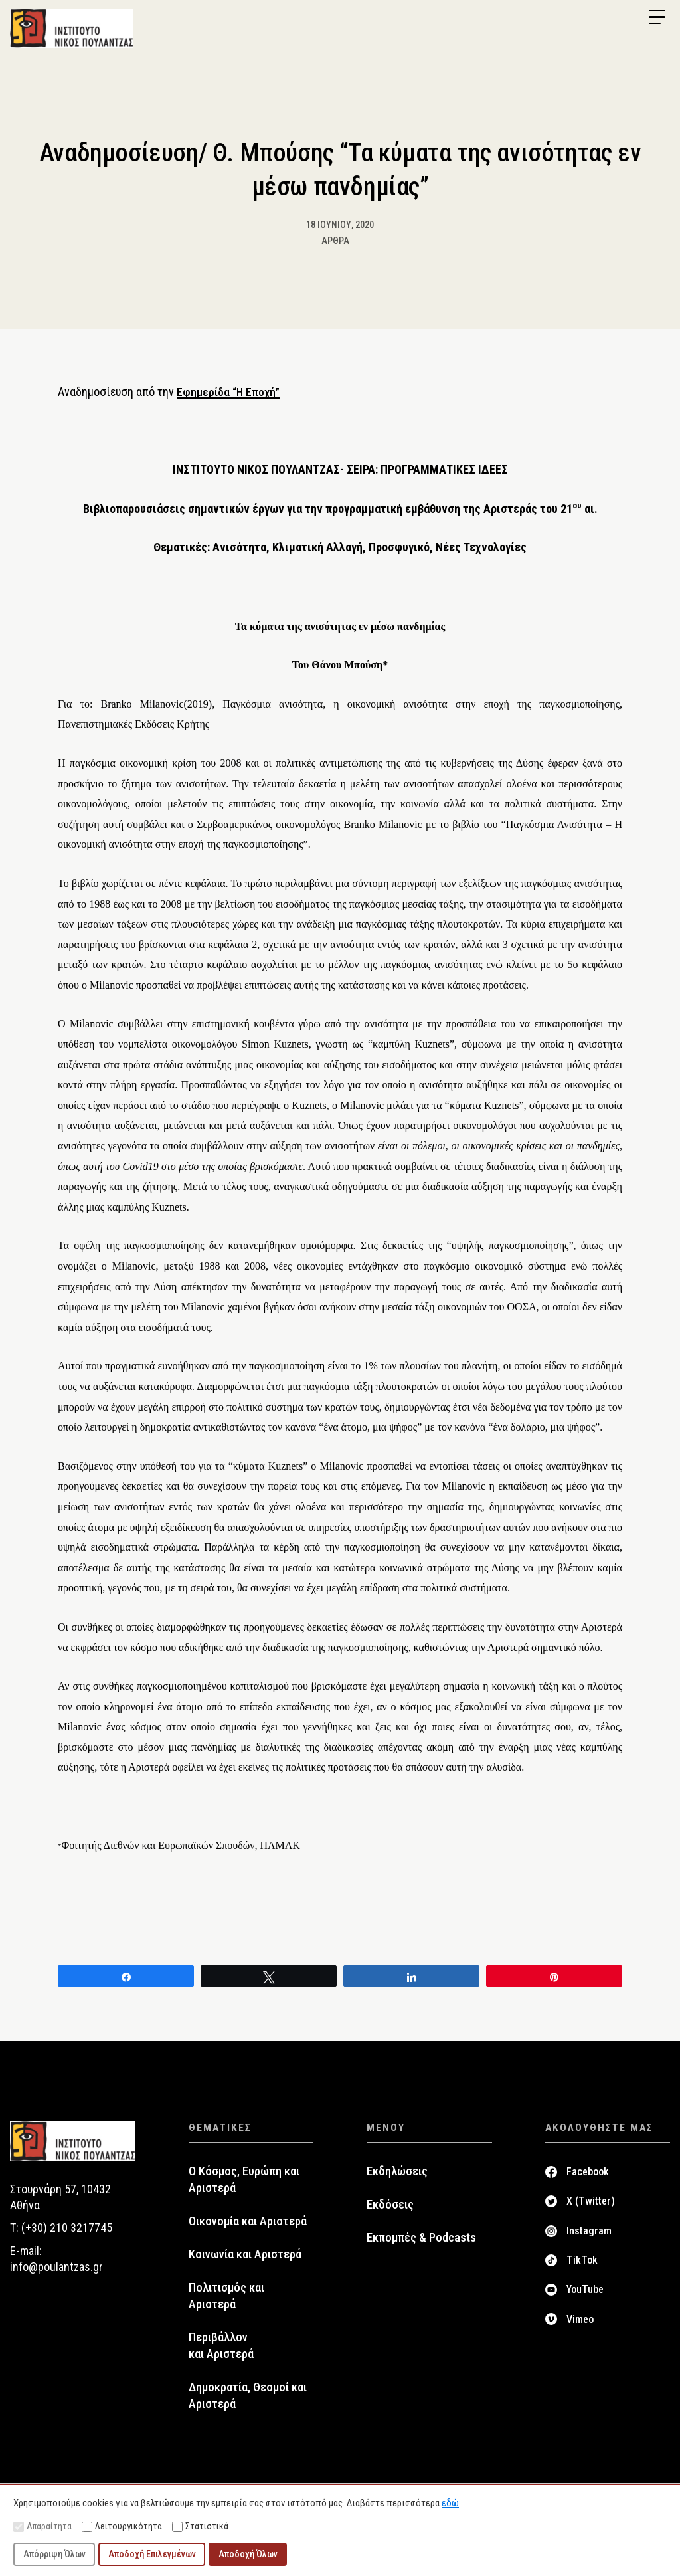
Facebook (587, 2177)
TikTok (582, 2266)
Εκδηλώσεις (397, 2177)
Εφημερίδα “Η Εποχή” (230, 398)
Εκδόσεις (390, 2210)
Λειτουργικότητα (122, 2526)
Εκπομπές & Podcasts (421, 2243)
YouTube (585, 2296)
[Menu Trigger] (656, 17)
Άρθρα (335, 246)
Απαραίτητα (42, 2526)
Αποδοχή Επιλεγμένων (152, 2554)
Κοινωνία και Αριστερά (245, 2260)
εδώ (450, 2503)
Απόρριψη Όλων (54, 2554)
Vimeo (580, 2325)
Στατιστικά (200, 2526)
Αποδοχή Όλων (248, 2554)
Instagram (589, 2236)
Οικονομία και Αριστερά (248, 2227)
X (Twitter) (590, 2207)
